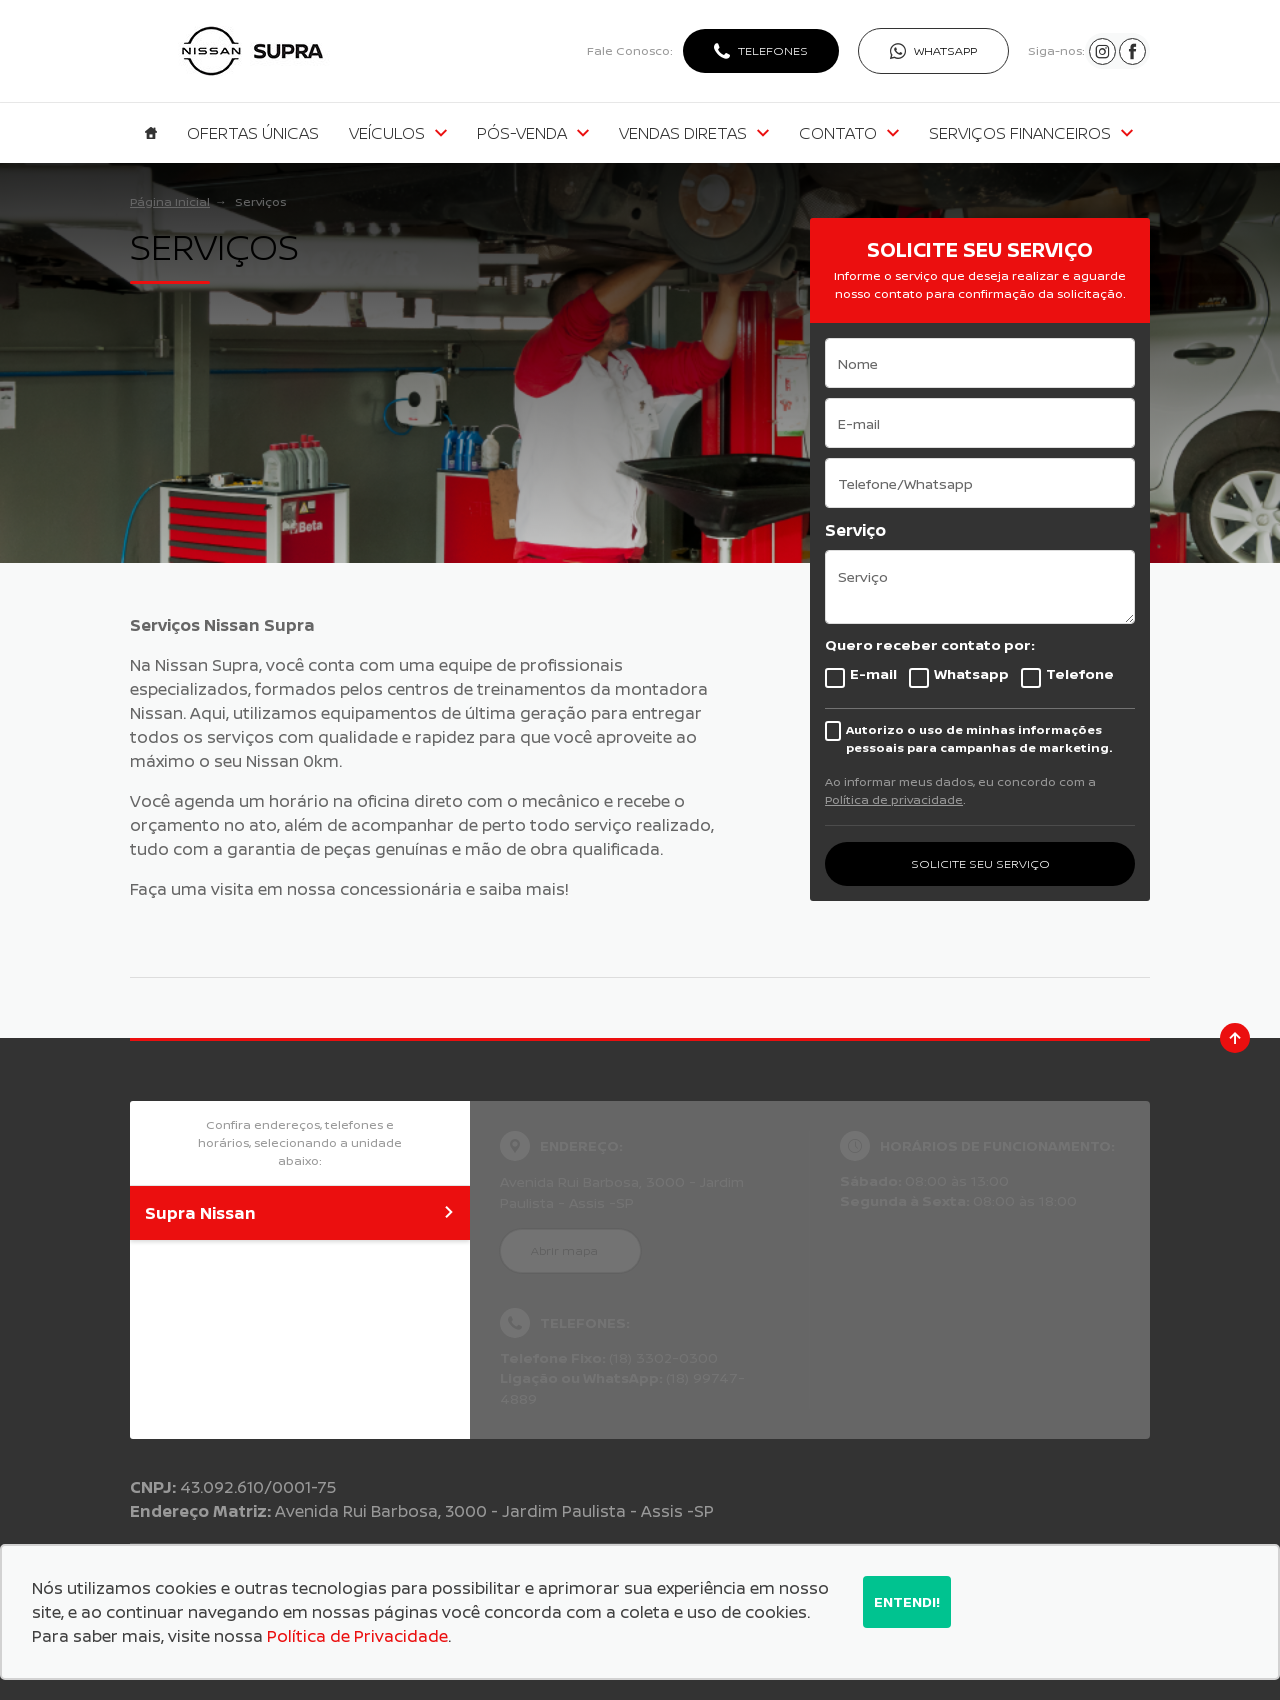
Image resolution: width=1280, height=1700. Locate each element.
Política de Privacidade (357, 1636)
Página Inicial (170, 201)
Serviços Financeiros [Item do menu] (1031, 133)
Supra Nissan (300, 1213)
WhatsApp (945, 50)
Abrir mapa (564, 1250)
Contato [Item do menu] (849, 133)
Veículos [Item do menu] (398, 133)
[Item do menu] (151, 133)
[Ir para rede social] (1102, 51)
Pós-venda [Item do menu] (533, 133)
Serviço (855, 530)
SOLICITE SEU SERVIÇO (980, 863)
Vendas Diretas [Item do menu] (694, 133)
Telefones (773, 50)
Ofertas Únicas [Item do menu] (253, 133)
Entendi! (907, 1601)
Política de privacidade (894, 799)
